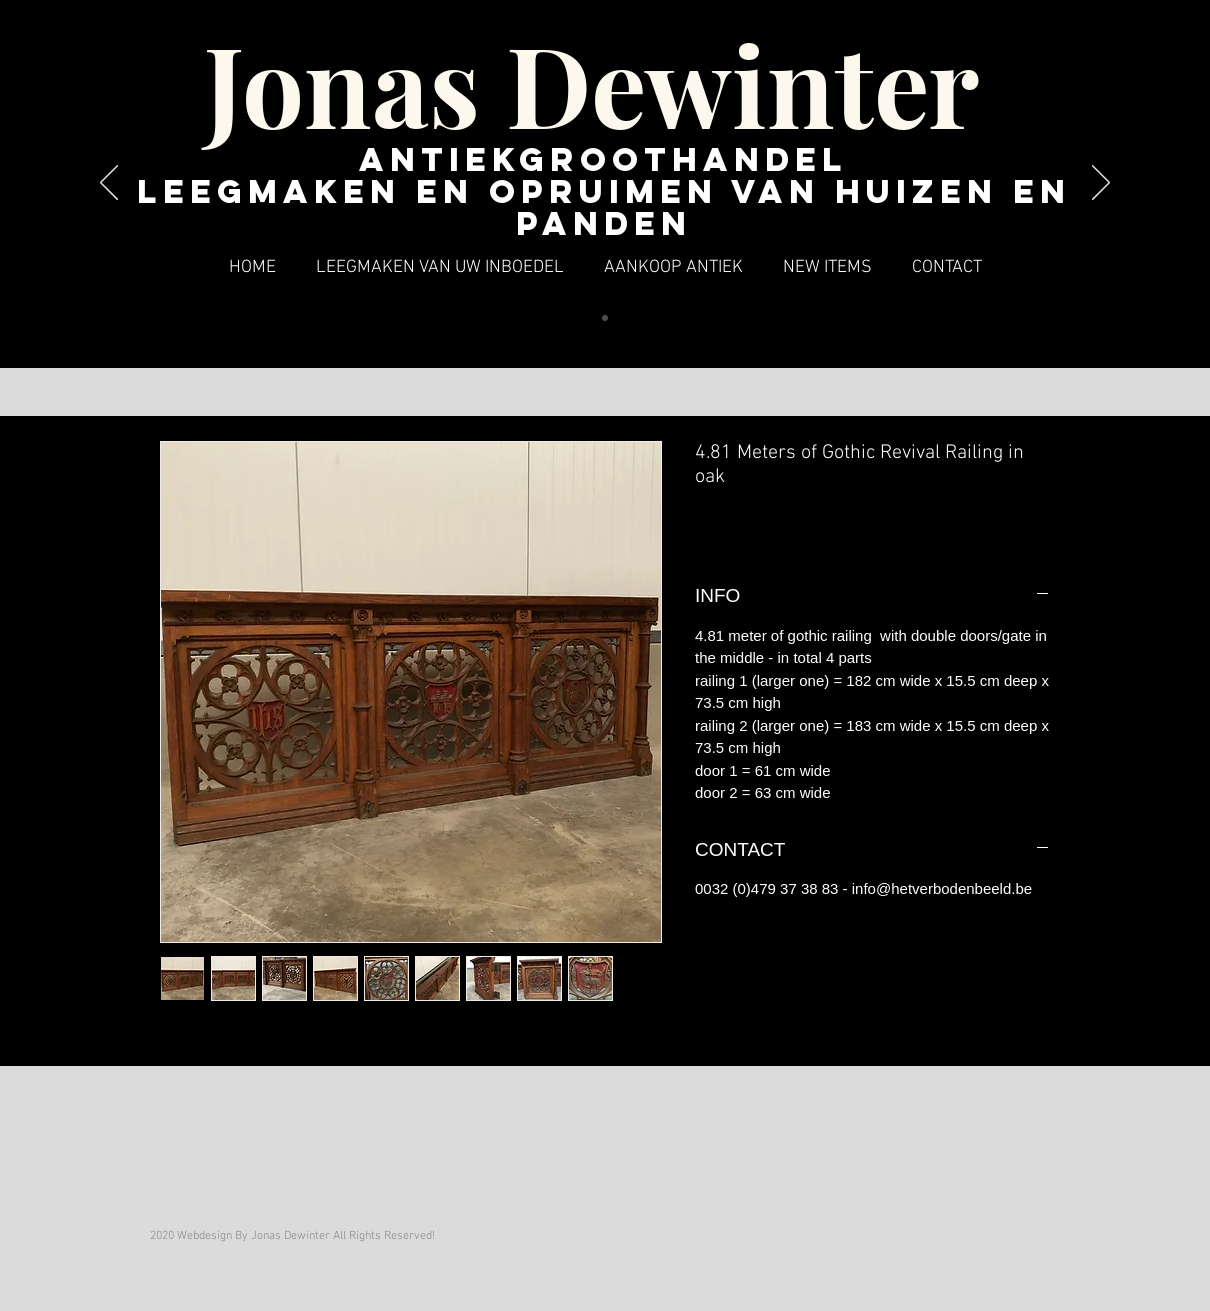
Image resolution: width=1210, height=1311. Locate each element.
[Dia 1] (605, 318)
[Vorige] (109, 184)
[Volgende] (1101, 184)
